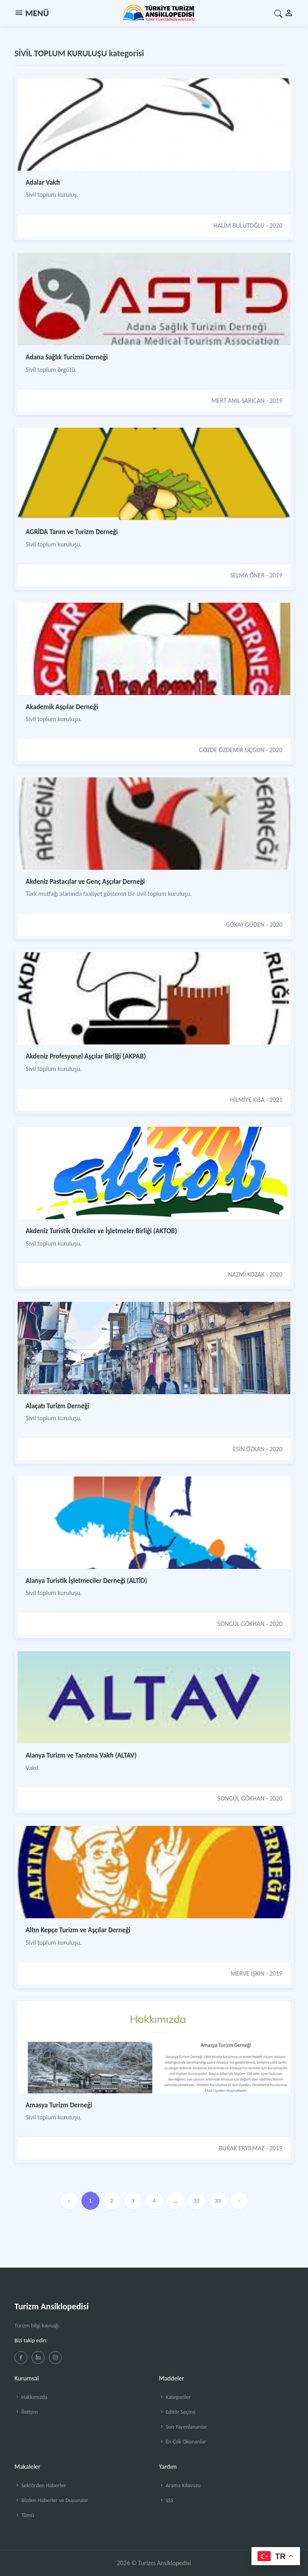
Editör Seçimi (177, 2412)
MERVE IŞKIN (247, 1973)
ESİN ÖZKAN (248, 1449)
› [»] (239, 2200)
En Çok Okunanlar (182, 2441)
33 (218, 2200)
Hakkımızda (30, 2397)
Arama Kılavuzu (180, 2485)
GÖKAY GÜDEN (245, 924)
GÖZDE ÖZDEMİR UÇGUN (231, 750)
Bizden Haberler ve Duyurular (51, 2500)
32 (196, 2200)
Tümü (24, 2515)
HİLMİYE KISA (247, 1099)
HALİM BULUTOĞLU (238, 225)
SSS (166, 2500)
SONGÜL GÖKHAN (240, 1624)
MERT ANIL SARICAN (237, 400)
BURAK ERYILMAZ (242, 2148)
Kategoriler (174, 2397)
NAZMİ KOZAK (246, 1274)
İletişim (26, 2412)
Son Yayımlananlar (183, 2426)
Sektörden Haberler (40, 2485)
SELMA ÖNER (247, 575)
